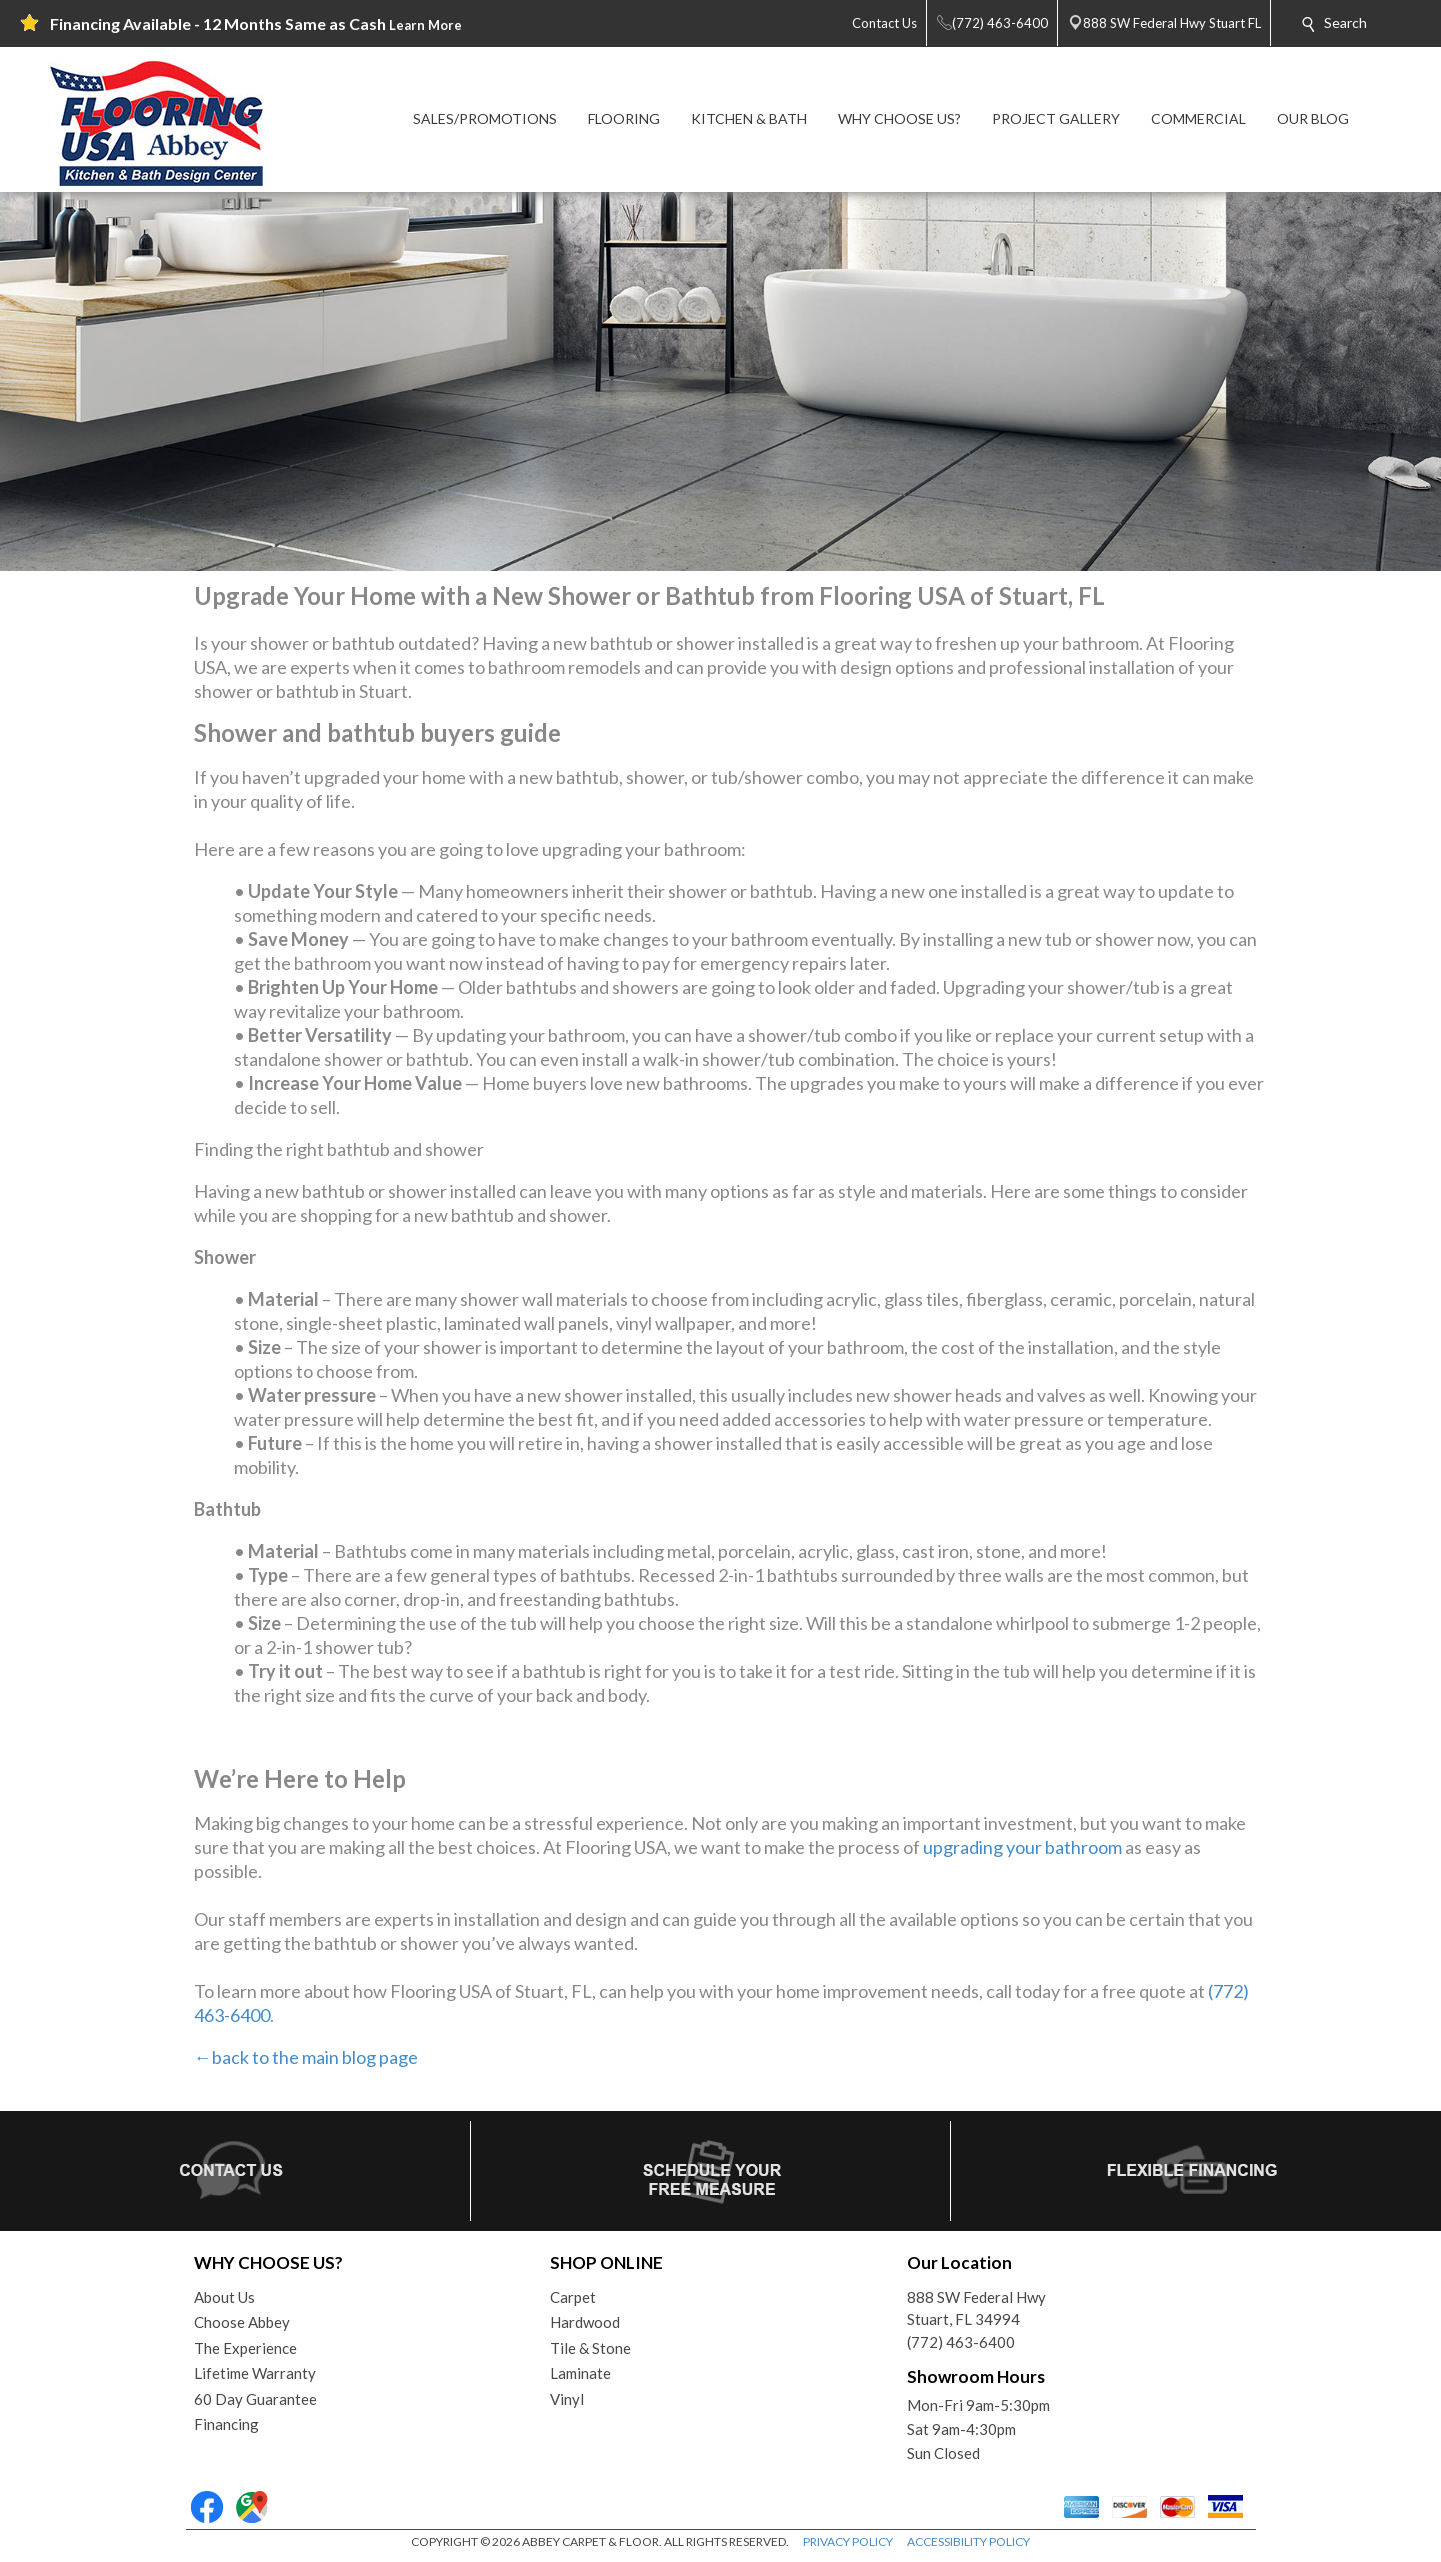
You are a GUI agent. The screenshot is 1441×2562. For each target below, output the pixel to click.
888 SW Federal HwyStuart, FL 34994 (976, 2308)
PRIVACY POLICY (848, 2541)
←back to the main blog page (306, 2057)
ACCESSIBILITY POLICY (968, 2541)
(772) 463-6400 (961, 2342)
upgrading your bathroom (1022, 1847)
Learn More (425, 25)
